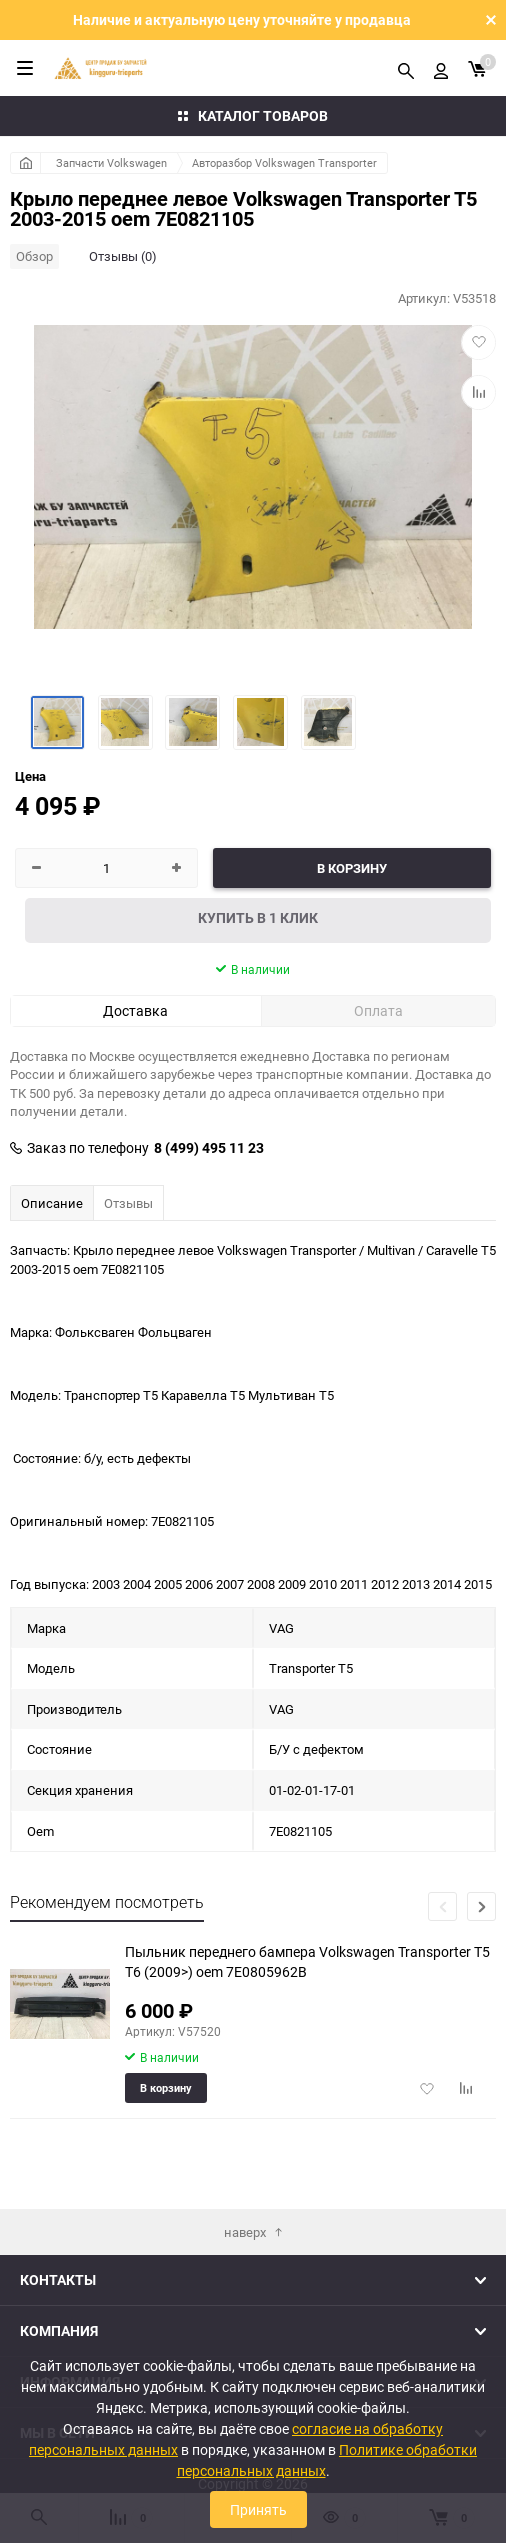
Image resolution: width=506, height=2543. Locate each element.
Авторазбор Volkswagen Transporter (284, 162)
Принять (258, 2509)
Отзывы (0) (123, 256)
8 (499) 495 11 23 (209, 1148)
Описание (52, 1203)
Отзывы (128, 1203)
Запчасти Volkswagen (111, 162)
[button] (481, 1906)
